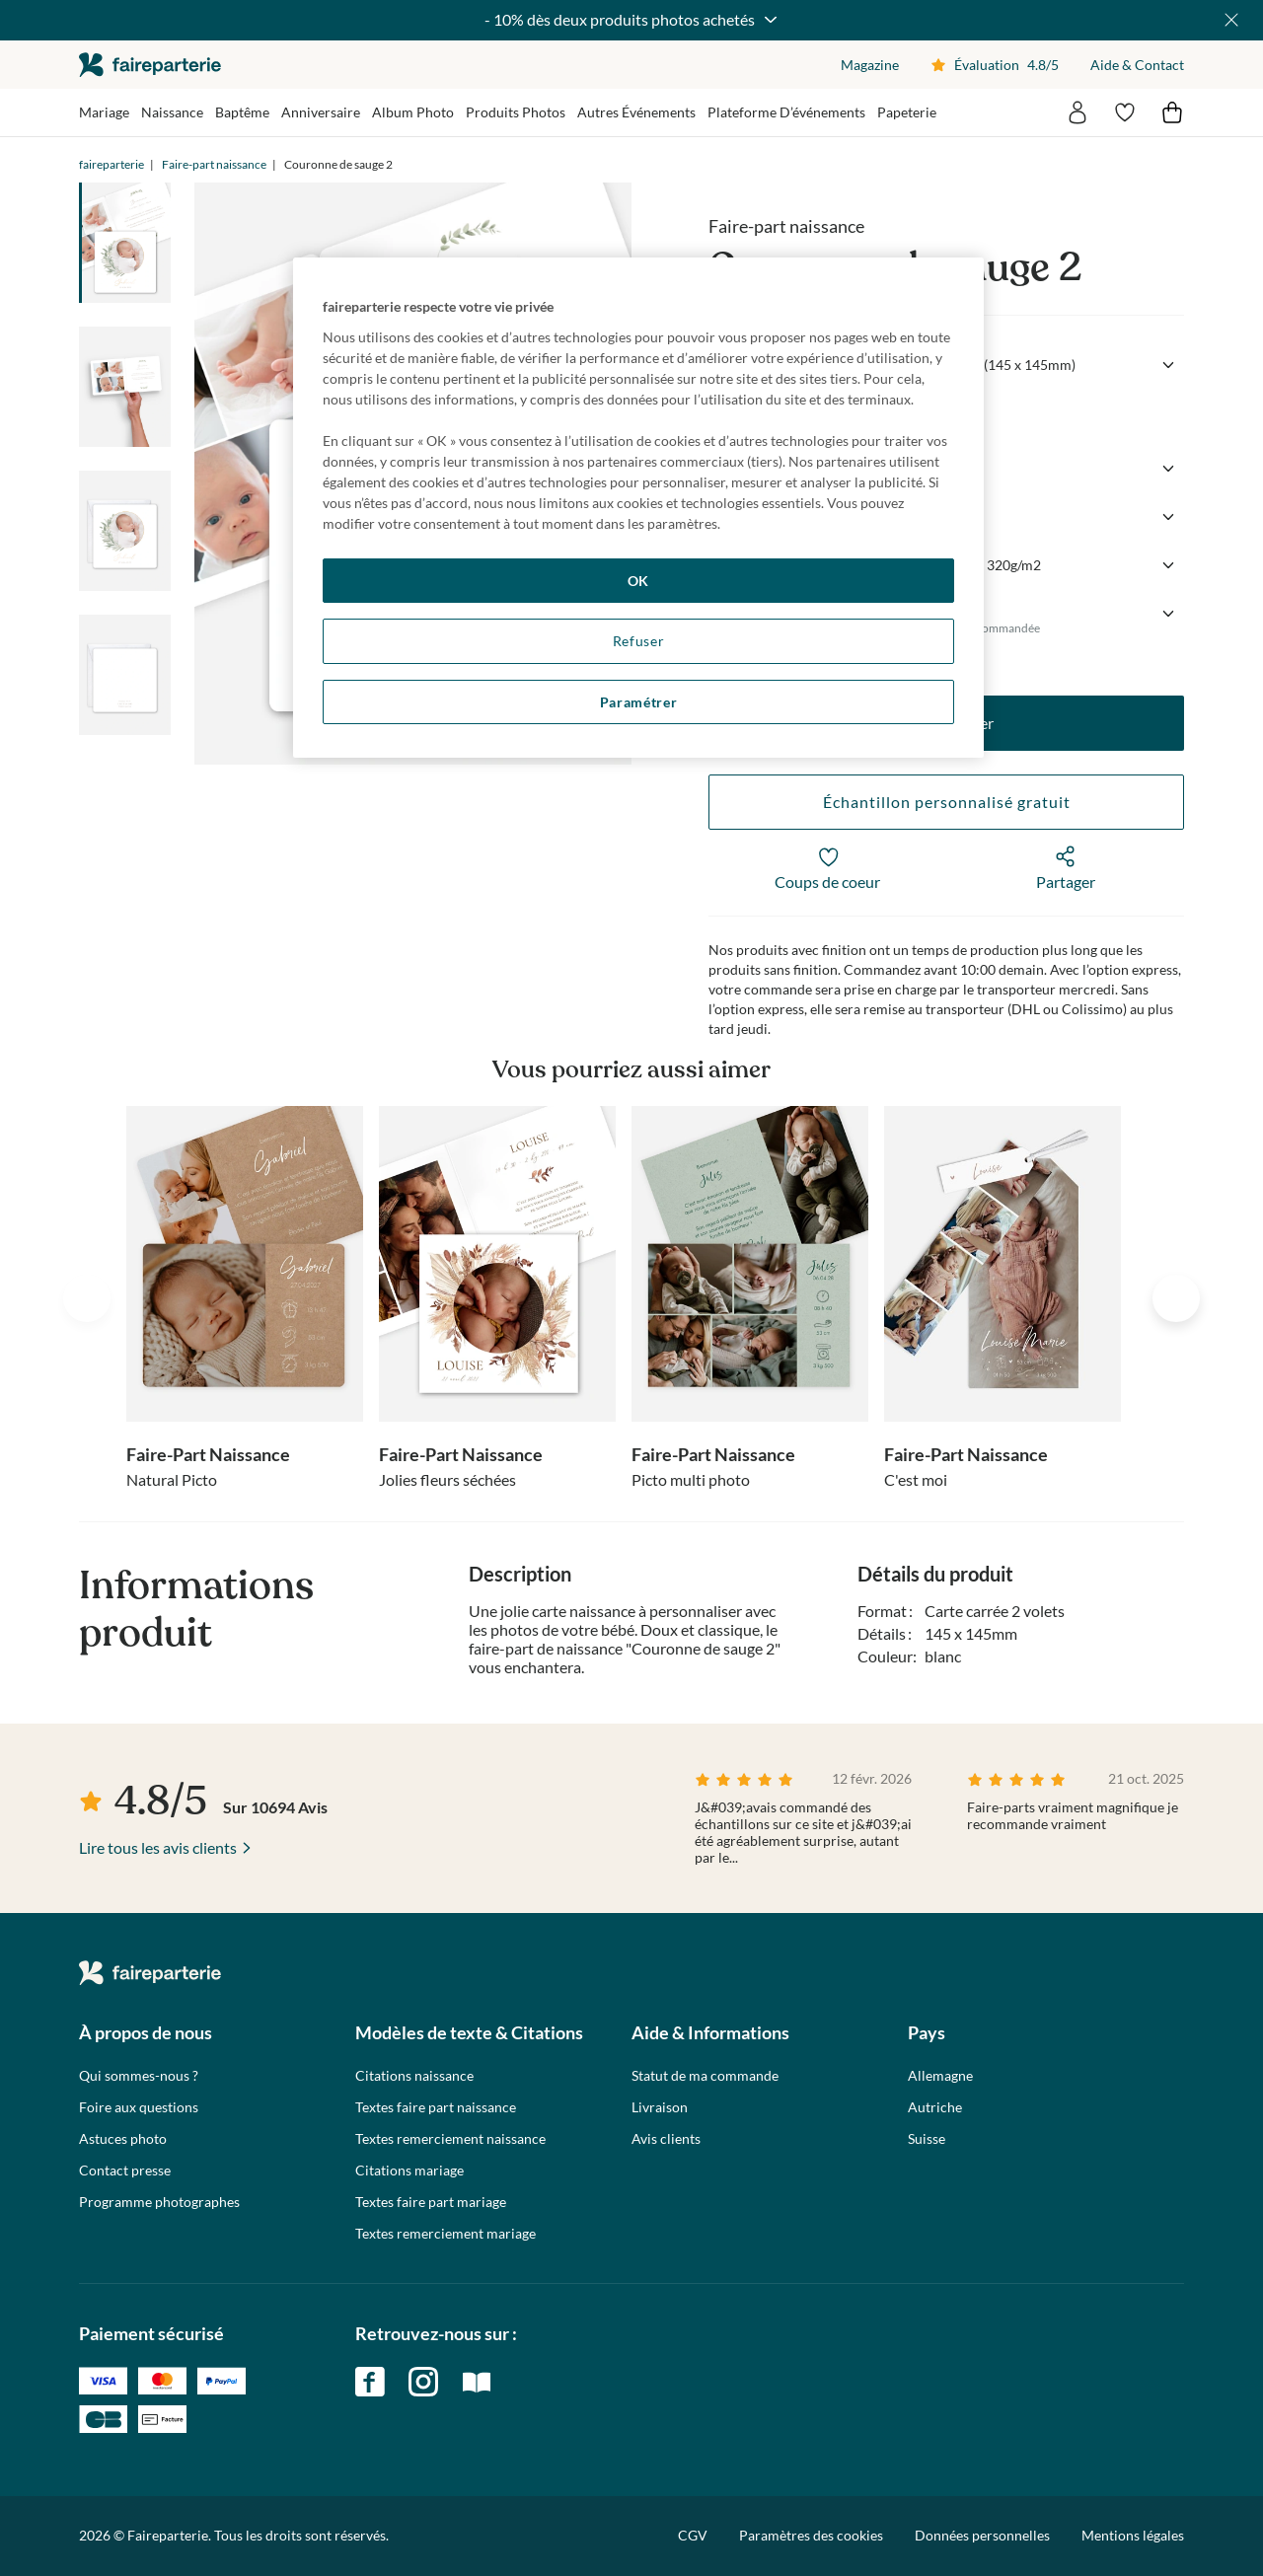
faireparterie (150, 64)
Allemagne (940, 2076)
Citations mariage (409, 2170)
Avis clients (666, 2139)
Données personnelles (982, 2535)
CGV (692, 2535)
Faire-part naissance (214, 164)
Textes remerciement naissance (450, 2139)
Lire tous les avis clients (158, 1847)
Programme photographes (159, 2202)
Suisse (926, 2139)
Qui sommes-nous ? (138, 2076)
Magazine (870, 64)
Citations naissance (414, 2076)
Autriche (935, 2107)
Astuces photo (123, 2139)
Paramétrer (639, 702)
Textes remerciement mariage (445, 2234)
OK (638, 580)
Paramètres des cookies (811, 2535)
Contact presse (125, 2170)
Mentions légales (1132, 2535)
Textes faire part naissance (435, 2107)
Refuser (639, 640)
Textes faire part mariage (430, 2202)
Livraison (660, 2107)
